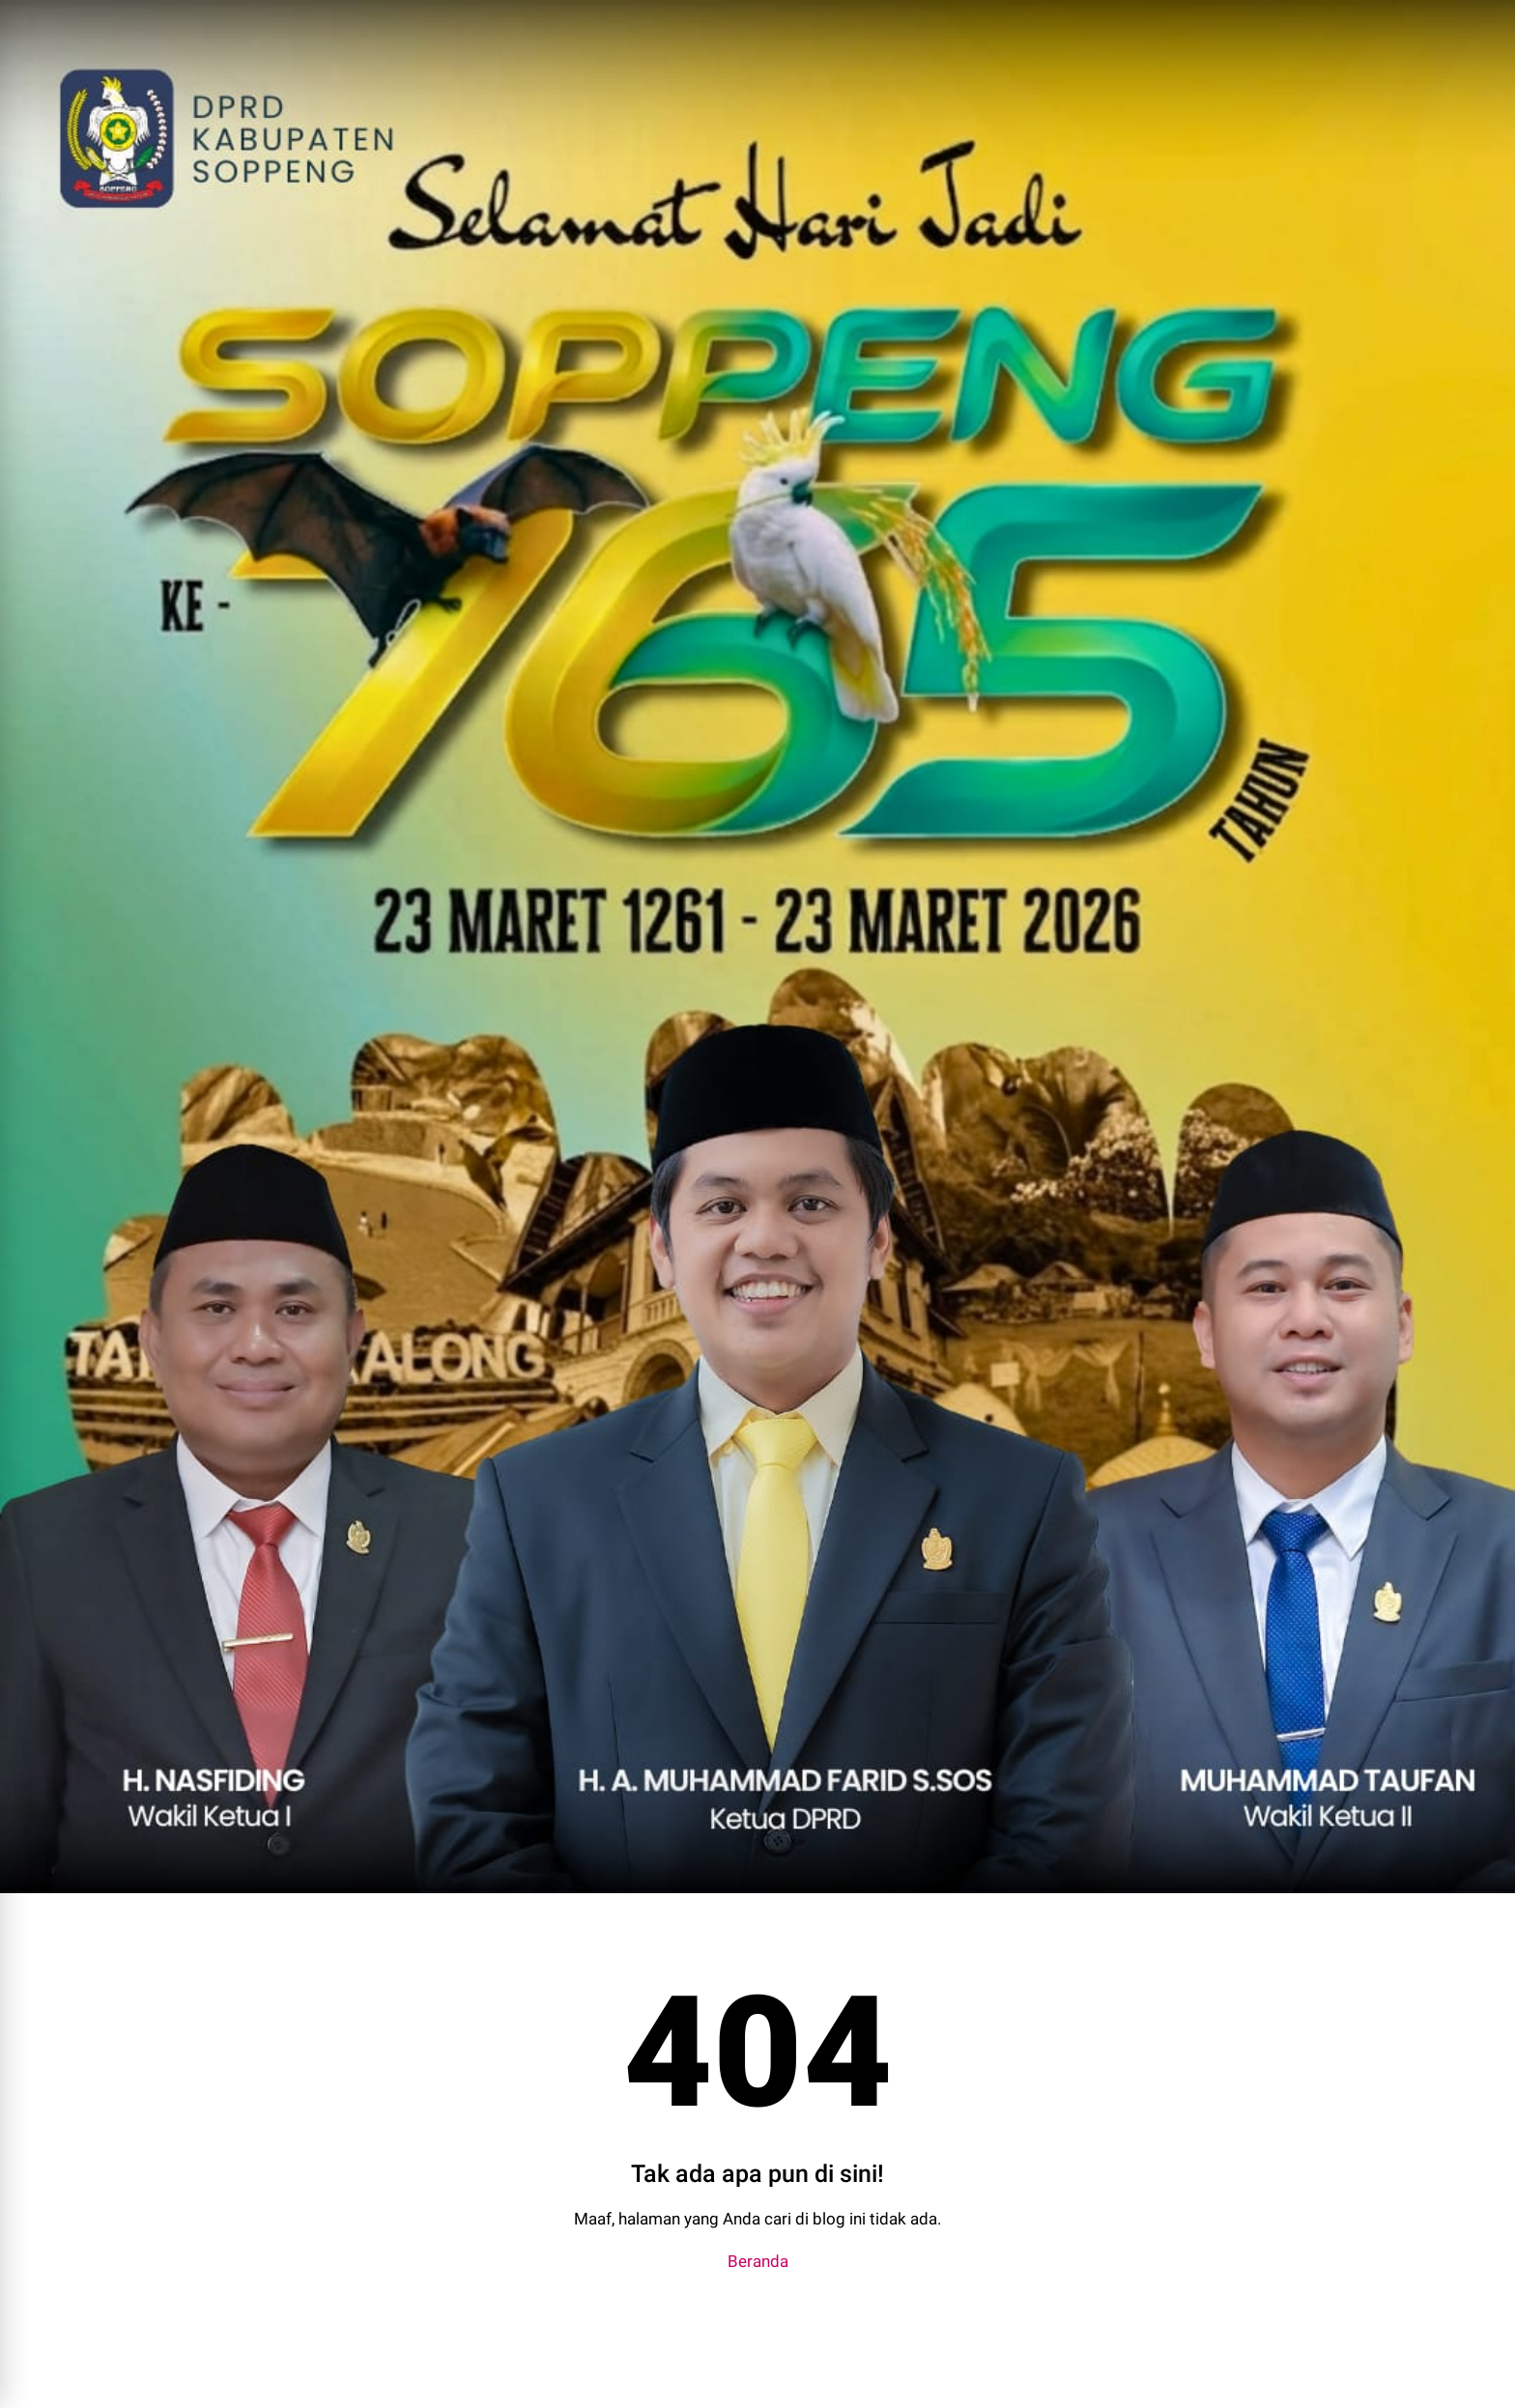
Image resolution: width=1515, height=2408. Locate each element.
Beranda (758, 2261)
